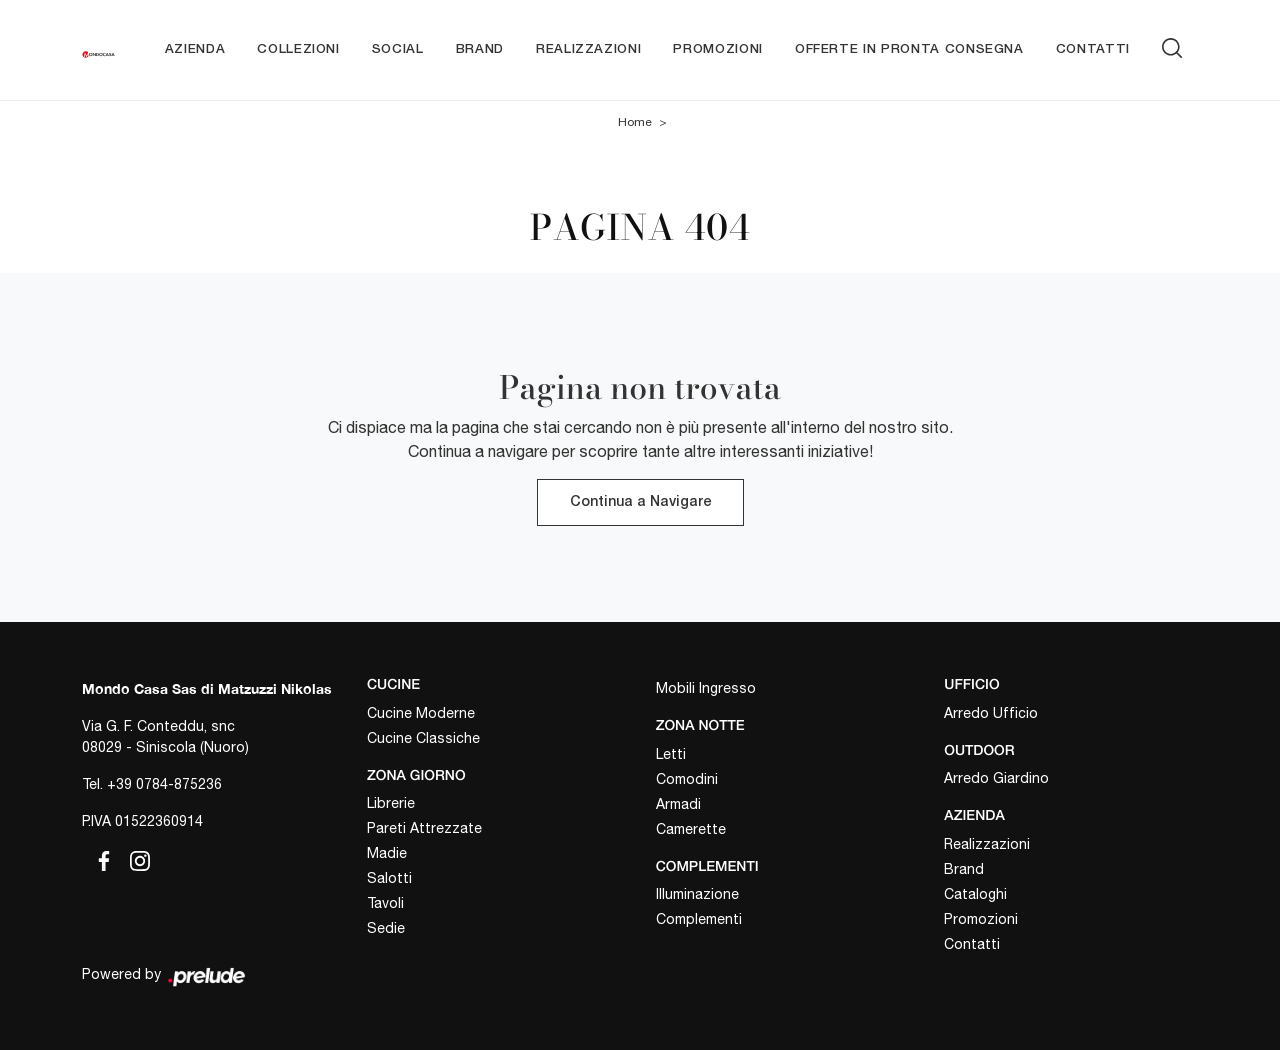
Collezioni (298, 49)
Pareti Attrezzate (424, 828)
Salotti (389, 878)
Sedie (386, 928)
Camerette (691, 829)
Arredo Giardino (996, 778)
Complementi (699, 919)
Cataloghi (975, 894)
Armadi (678, 804)
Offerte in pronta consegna (909, 49)
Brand (480, 49)
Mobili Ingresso (706, 688)
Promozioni (718, 49)
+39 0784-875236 (164, 784)
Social (398, 49)
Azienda (195, 49)
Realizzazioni (588, 49)
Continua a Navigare (640, 502)
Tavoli (385, 903)
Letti (671, 754)
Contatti (1093, 49)
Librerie (391, 803)
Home (635, 122)
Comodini (687, 779)
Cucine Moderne (421, 713)
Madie (387, 853)
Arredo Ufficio (991, 713)
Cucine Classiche (423, 738)
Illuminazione (697, 894)
